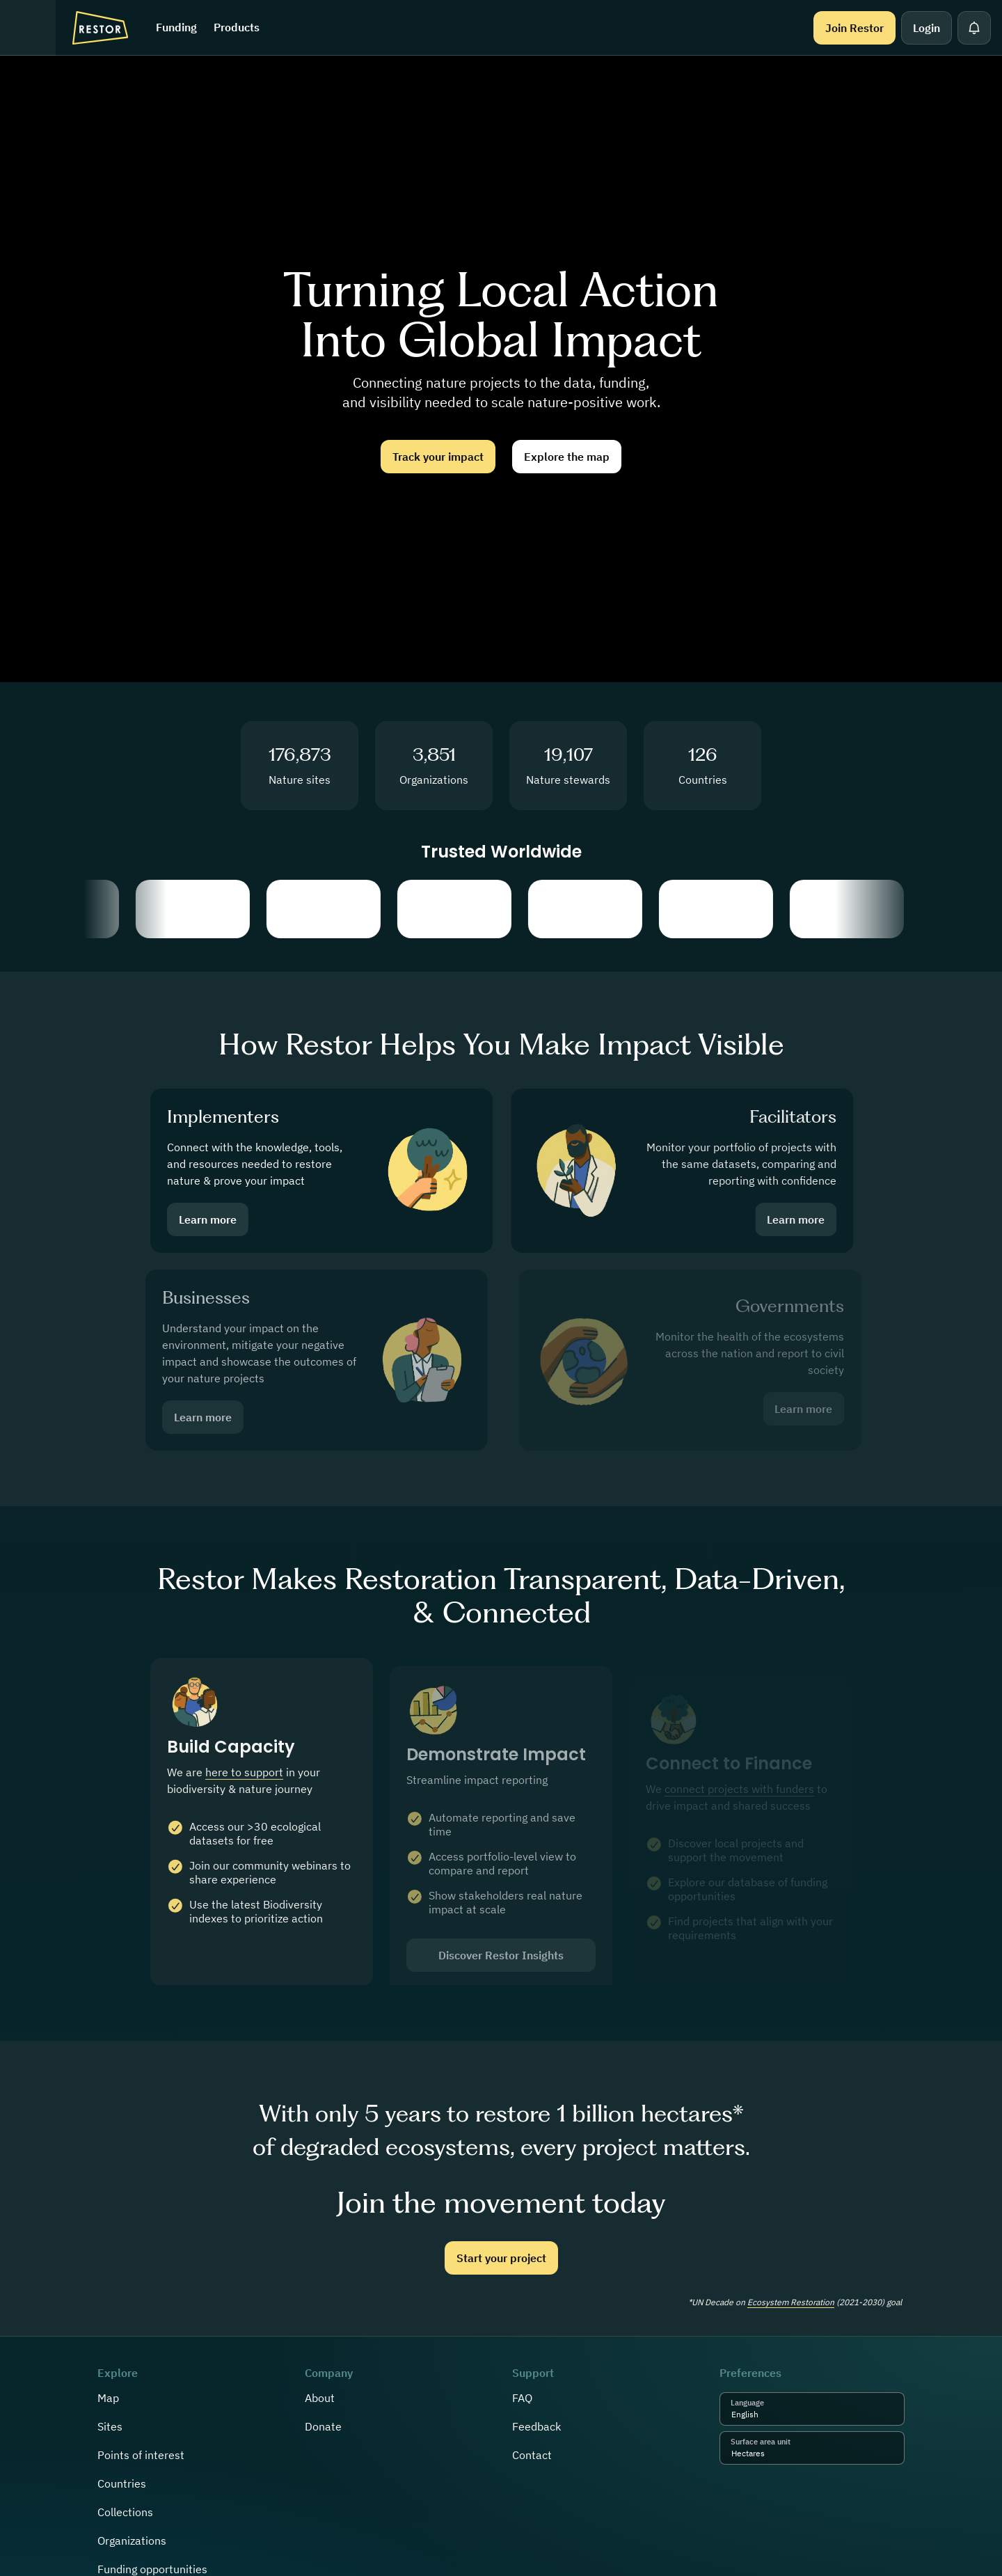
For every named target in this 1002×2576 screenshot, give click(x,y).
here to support (244, 1785)
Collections (125, 2512)
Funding (176, 27)
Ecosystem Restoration (790, 2302)
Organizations (131, 2540)
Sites (109, 2426)
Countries (121, 2483)
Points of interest (140, 2455)
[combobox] (762, 2414)
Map (108, 2398)
